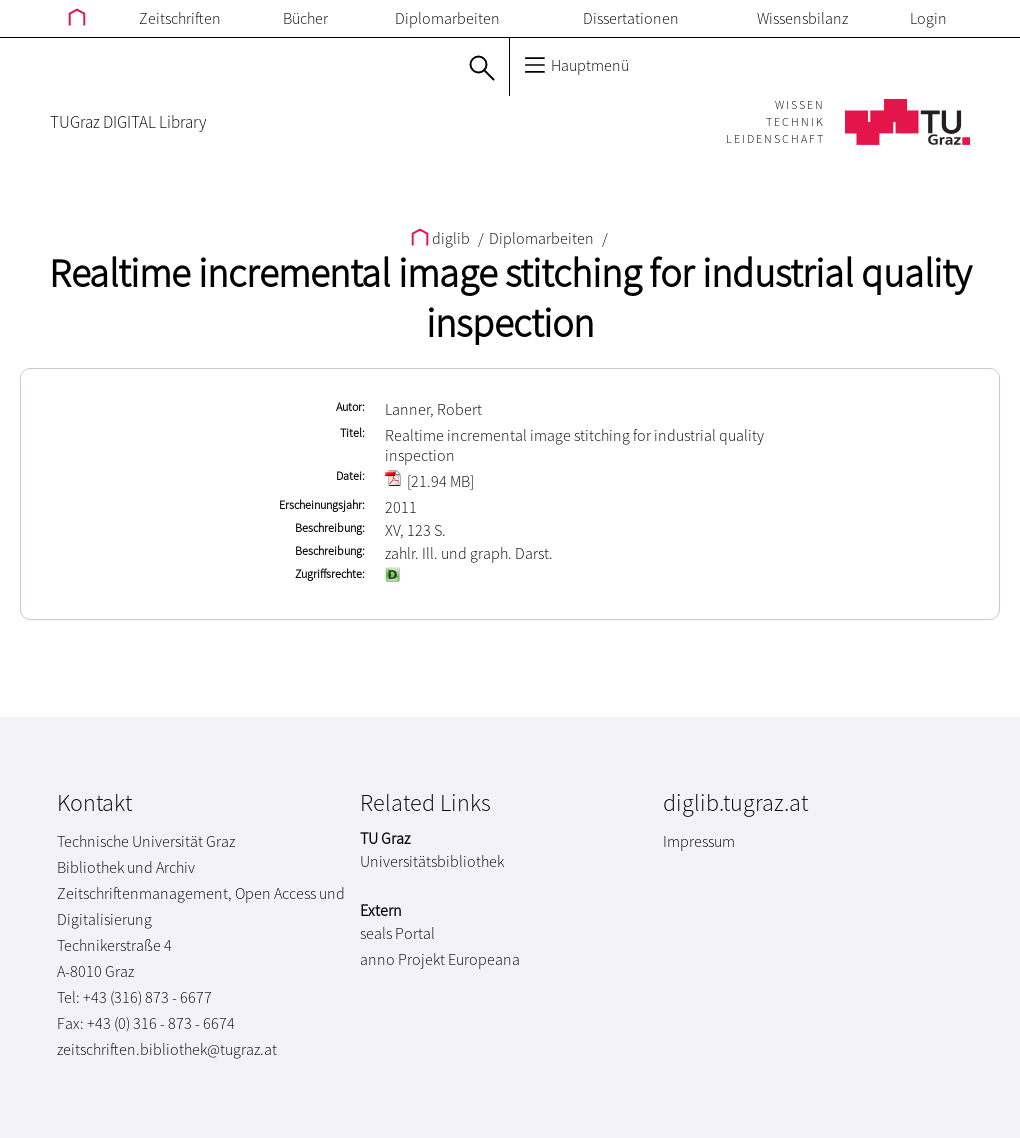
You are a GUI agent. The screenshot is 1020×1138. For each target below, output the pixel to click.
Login (928, 18)
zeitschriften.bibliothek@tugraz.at (167, 1049)
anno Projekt (402, 959)
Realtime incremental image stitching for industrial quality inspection (510, 298)
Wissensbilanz (802, 18)
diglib (442, 238)
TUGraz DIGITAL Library (128, 122)
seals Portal (397, 933)
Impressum (699, 841)
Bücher (305, 18)
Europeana (484, 959)
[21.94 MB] (429, 481)
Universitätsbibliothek (432, 861)
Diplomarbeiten (447, 18)
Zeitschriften (180, 18)
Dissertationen (631, 18)
